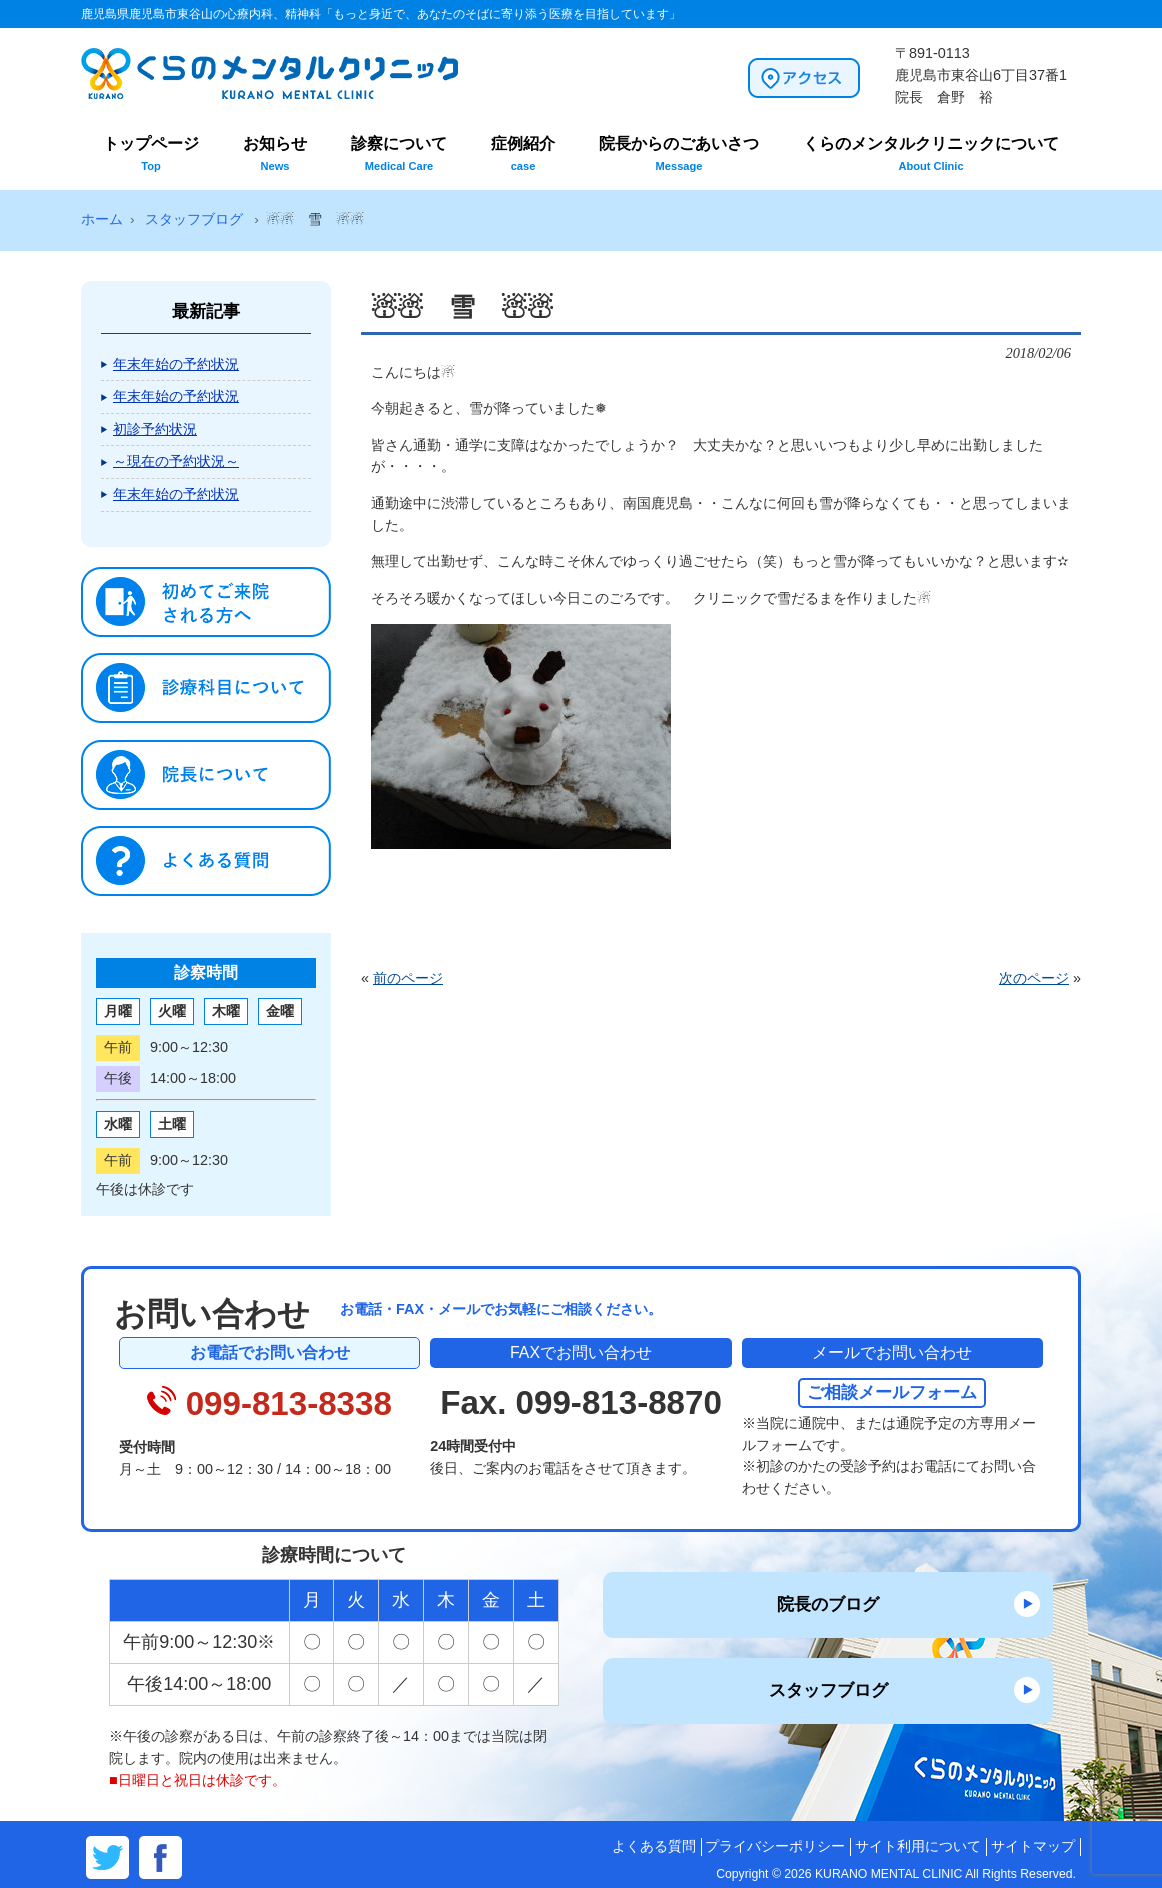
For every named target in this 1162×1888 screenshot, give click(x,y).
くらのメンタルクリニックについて (931, 153)
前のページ (408, 978)
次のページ (1034, 978)
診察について (399, 153)
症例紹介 (523, 153)
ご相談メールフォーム (892, 1392)
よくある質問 (654, 1846)
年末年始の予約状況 (176, 364)
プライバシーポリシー (775, 1846)
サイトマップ (1033, 1846)
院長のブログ (828, 1604)
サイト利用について (918, 1846)
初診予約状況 (155, 429)
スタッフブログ (828, 1690)
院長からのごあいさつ (679, 153)
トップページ (151, 153)
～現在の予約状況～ (176, 461)
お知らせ (275, 153)
